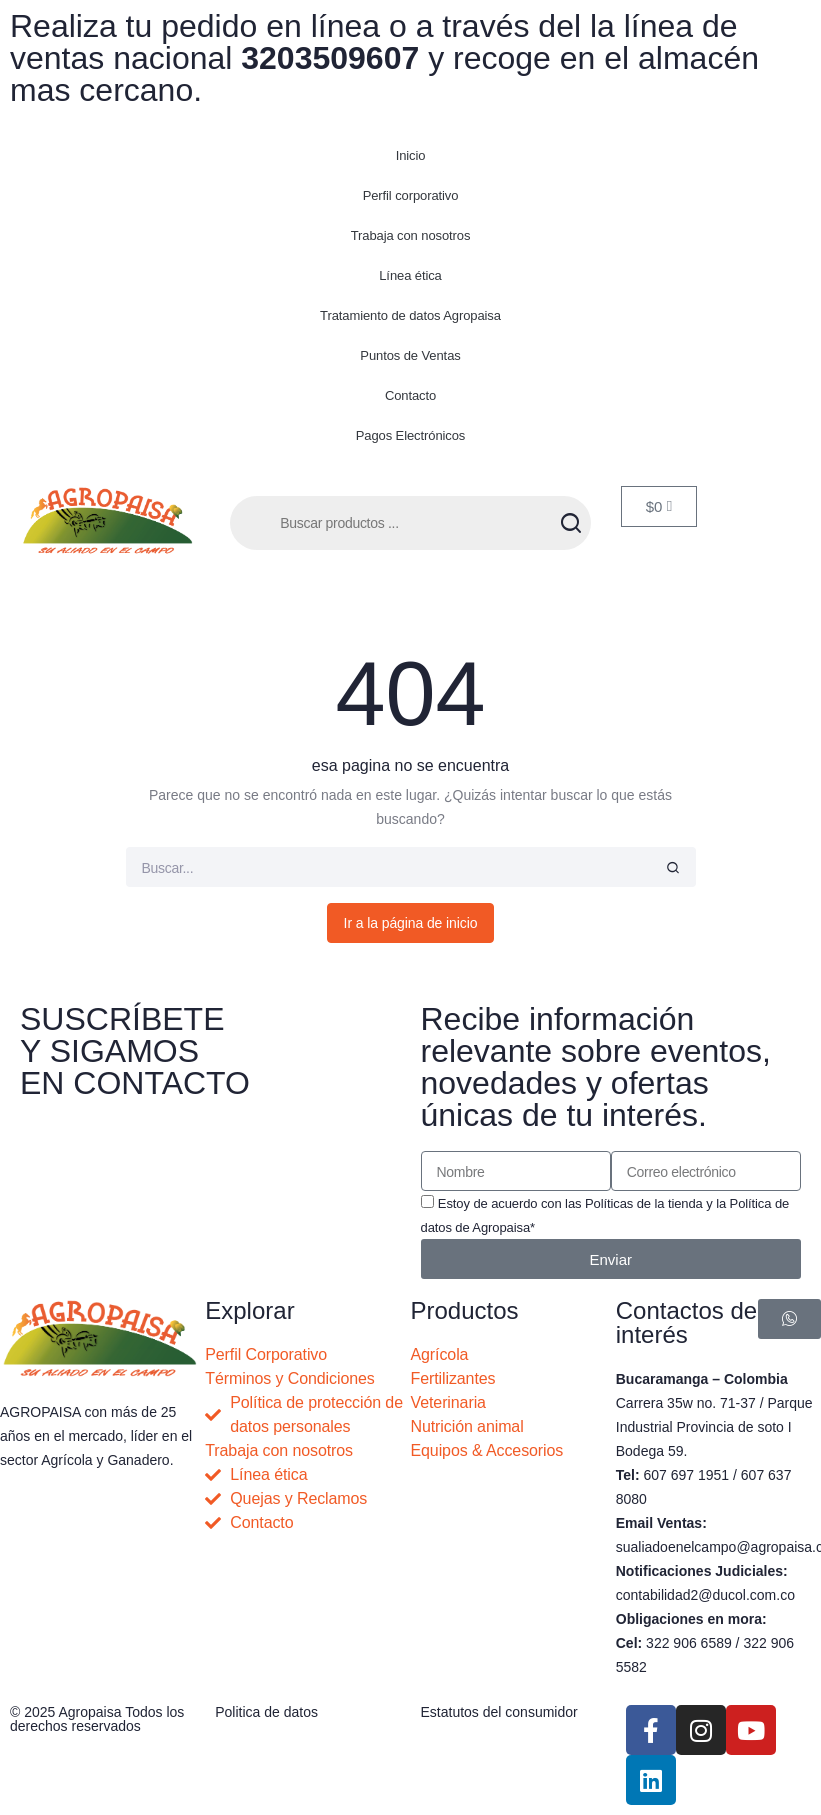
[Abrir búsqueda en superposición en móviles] (410, 523)
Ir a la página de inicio (411, 923)
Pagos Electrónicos (410, 435)
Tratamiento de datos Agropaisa (410, 315)
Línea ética (410, 275)
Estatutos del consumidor (499, 1712)
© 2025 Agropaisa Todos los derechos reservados (97, 1719)
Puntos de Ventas (410, 355)
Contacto (410, 395)
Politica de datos (266, 1712)
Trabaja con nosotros (411, 235)
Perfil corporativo (411, 195)
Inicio (411, 155)
